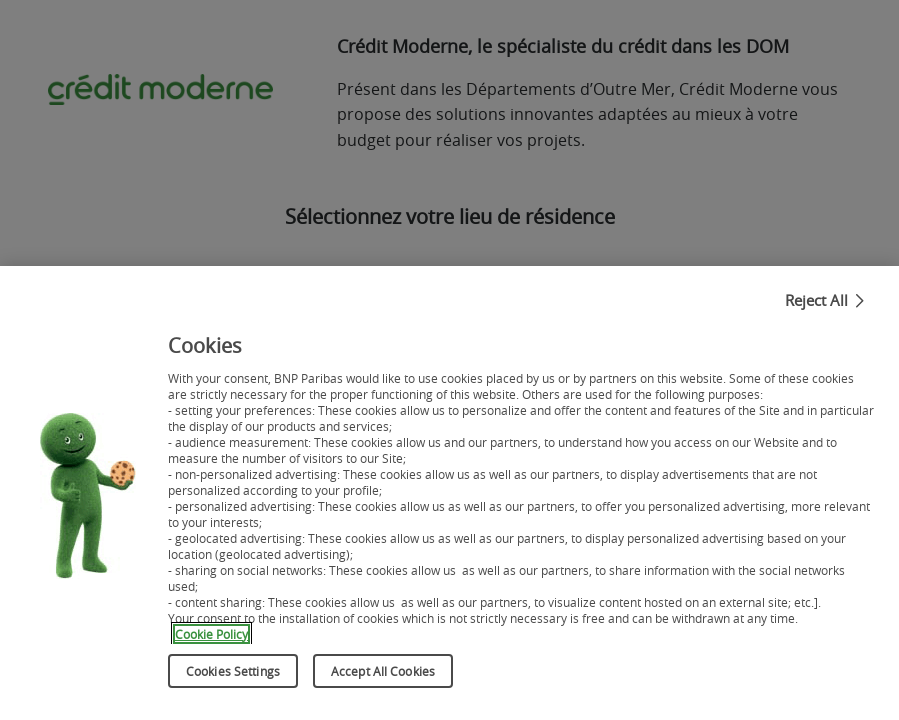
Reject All (816, 314)
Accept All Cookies (383, 685)
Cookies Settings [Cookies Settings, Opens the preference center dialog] (233, 685)
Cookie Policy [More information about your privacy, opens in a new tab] (209, 650)
